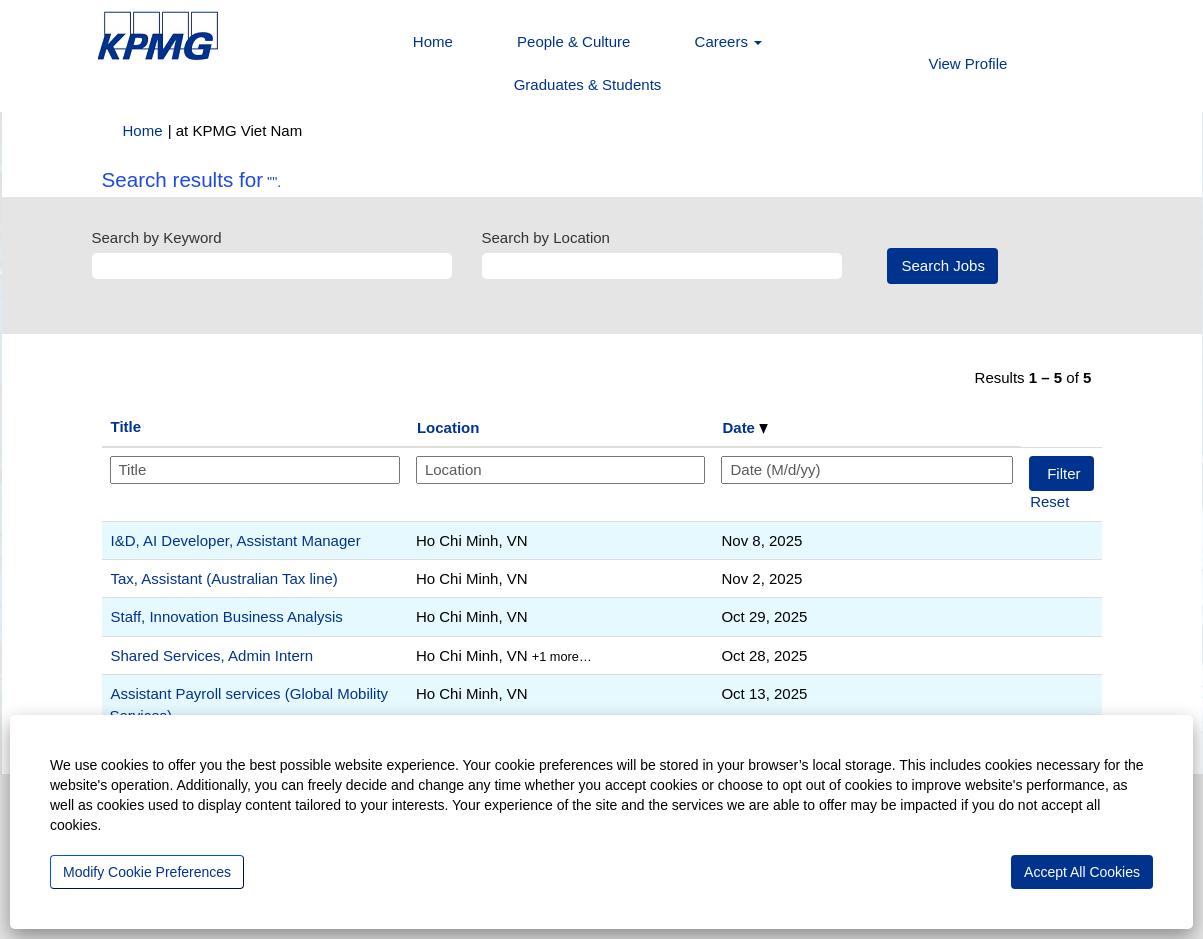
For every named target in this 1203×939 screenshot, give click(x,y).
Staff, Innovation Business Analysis (227, 616)
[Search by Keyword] (272, 265)
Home (433, 41)
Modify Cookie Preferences (147, 872)
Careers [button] (729, 41)
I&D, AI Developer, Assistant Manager (236, 540)
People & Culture (573, 41)
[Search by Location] (662, 265)
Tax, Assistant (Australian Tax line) (224, 578)
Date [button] (745, 427)
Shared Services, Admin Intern (212, 655)
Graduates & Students (588, 84)
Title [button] (126, 426)
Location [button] (448, 427)
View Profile (967, 63)
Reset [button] (1049, 501)
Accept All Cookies (1082, 872)
